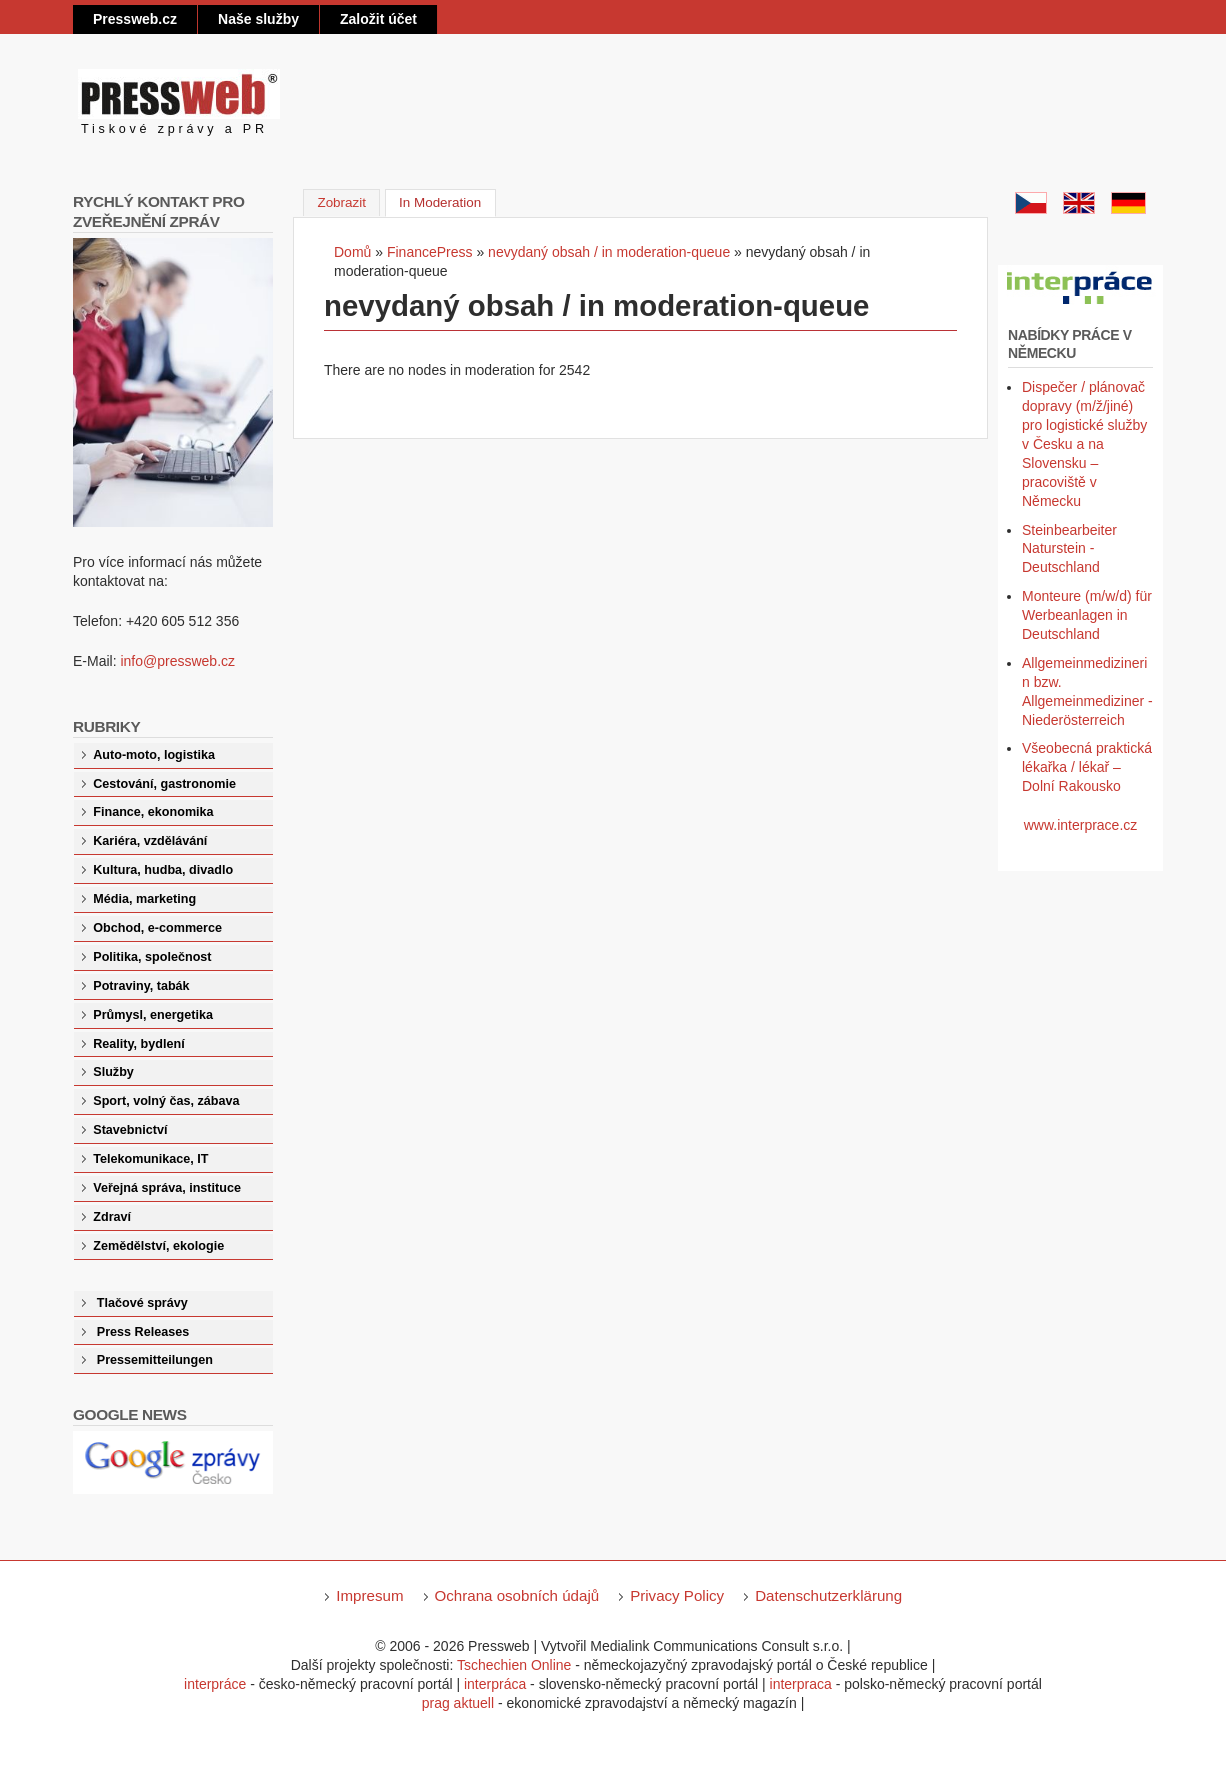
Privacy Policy (677, 1595)
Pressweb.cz (135, 19)
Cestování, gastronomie (164, 784)
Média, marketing (144, 899)
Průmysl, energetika (153, 1015)
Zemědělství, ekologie (158, 1246)
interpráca (495, 1684)
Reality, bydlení (138, 1044)
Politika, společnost (152, 957)
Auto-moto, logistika (154, 755)
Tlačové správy (142, 1303)
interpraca (801, 1684)
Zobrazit (341, 202)
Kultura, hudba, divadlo (163, 870)
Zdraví (112, 1217)
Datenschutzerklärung (828, 1595)
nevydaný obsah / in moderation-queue (609, 252)
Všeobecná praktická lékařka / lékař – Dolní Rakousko (1087, 767)
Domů (352, 252)
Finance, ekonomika (153, 812)
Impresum (369, 1595)
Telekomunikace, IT (150, 1159)
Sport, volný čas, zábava (166, 1101)
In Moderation (447, 201)
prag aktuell (458, 1703)
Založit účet (378, 19)
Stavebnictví (130, 1130)
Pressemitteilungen (155, 1360)
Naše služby (258, 19)
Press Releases (143, 1332)
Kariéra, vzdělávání (150, 841)
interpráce (215, 1684)
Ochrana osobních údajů (517, 1595)
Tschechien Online (514, 1665)
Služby (113, 1072)
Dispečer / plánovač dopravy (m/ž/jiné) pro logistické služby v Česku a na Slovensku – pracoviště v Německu (1084, 443)
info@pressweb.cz (177, 661)
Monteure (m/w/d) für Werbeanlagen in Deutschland (1087, 615)
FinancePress (430, 252)
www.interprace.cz (1081, 825)
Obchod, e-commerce (157, 928)
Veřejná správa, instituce (167, 1188)
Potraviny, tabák (141, 986)
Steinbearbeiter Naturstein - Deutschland (1069, 549)
